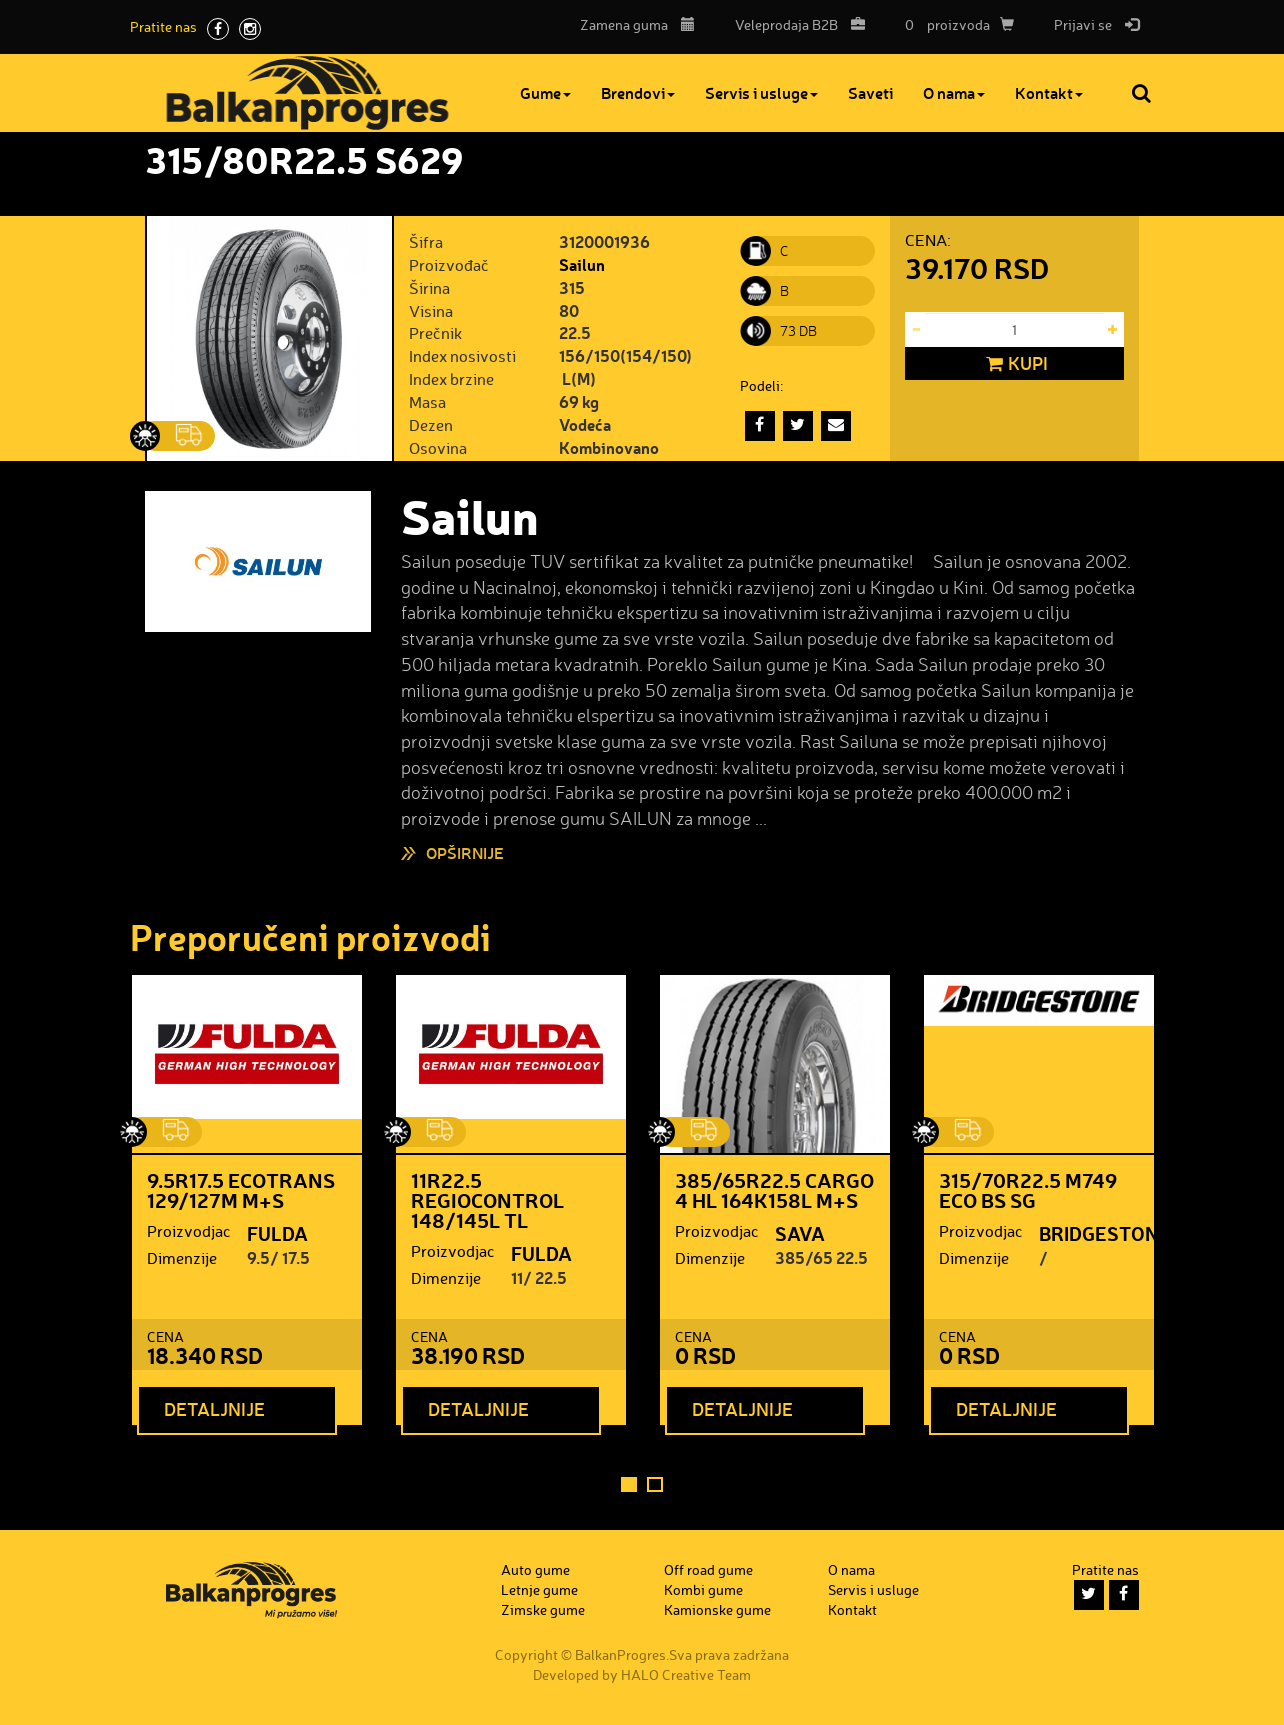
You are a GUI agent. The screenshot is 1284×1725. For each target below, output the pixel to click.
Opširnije (465, 852)
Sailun (582, 264)
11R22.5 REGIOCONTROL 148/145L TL (487, 1200)
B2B (795, 24)
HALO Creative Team (686, 1674)
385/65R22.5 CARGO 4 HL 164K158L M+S (774, 1190)
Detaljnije (214, 1409)
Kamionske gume (717, 1609)
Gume (549, 92)
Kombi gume (703, 1589)
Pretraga (1143, 93)
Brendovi (642, 92)
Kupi (1014, 364)
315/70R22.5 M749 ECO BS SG (1028, 1190)
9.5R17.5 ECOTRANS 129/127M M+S (241, 1190)
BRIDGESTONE (1105, 1233)
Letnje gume (539, 1589)
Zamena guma (637, 24)
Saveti (874, 92)
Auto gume (535, 1569)
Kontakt (1053, 92)
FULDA (277, 1233)
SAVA (800, 1233)
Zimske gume (543, 1609)
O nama (958, 92)
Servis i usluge (765, 92)
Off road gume (708, 1569)
